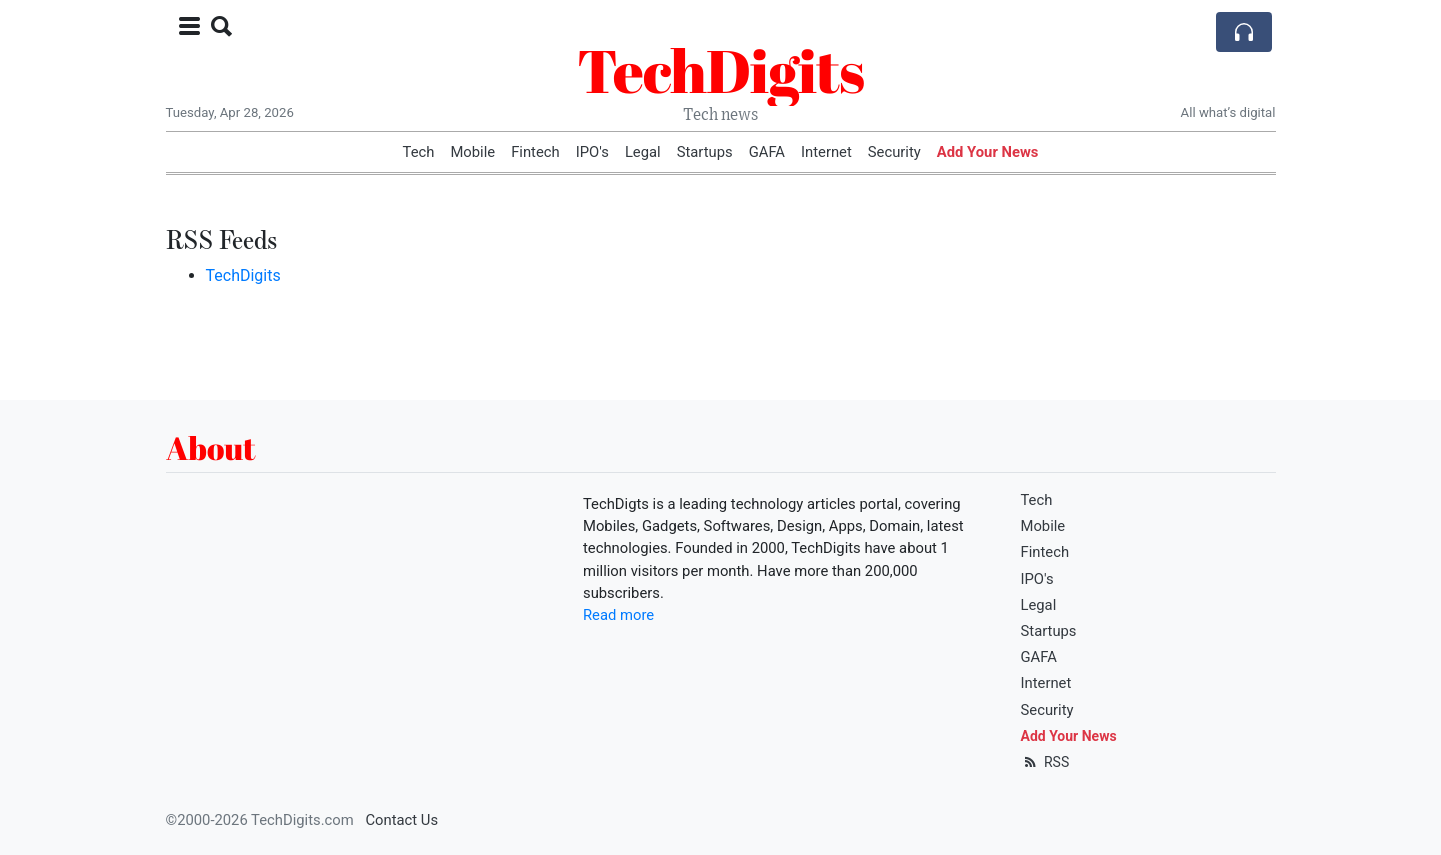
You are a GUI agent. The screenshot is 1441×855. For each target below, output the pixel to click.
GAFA (767, 152)
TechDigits (720, 70)
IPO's (592, 152)
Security (894, 152)
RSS (1045, 762)
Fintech (535, 152)
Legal (643, 152)
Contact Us (401, 820)
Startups (705, 152)
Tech (419, 152)
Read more (618, 615)
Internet (826, 152)
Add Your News (988, 152)
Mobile (472, 152)
